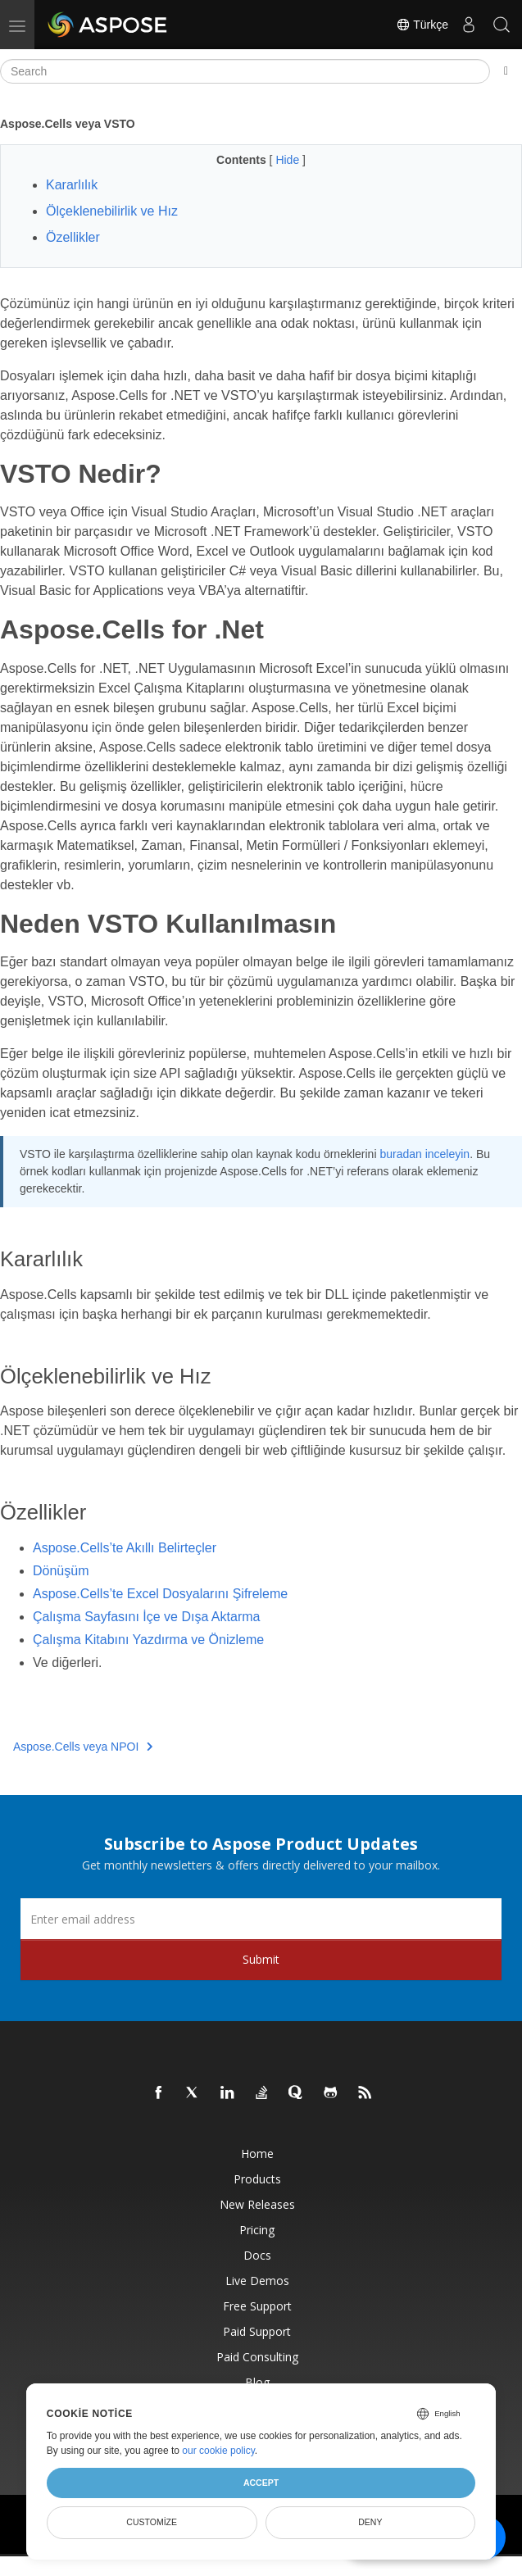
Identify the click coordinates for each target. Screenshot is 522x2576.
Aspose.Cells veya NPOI (83, 1746)
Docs (257, 2255)
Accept (261, 2482)
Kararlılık (72, 185)
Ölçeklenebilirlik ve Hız (112, 211)
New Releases (257, 2204)
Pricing (257, 2230)
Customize (151, 2522)
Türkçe (422, 24)
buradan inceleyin (424, 1154)
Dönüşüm (61, 1571)
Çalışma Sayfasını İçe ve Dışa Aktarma (146, 1617)
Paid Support (257, 2331)
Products (257, 2179)
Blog (257, 2382)
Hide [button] (288, 159)
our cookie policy (218, 2450)
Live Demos (257, 2280)
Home (257, 2153)
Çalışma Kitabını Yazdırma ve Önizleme (148, 1640)
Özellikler (73, 237)
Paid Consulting (257, 2357)
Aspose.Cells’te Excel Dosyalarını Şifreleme (160, 1594)
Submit (261, 1959)
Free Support (257, 2306)
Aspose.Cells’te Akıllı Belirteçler (124, 1548)
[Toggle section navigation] (506, 71)
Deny (370, 2522)
